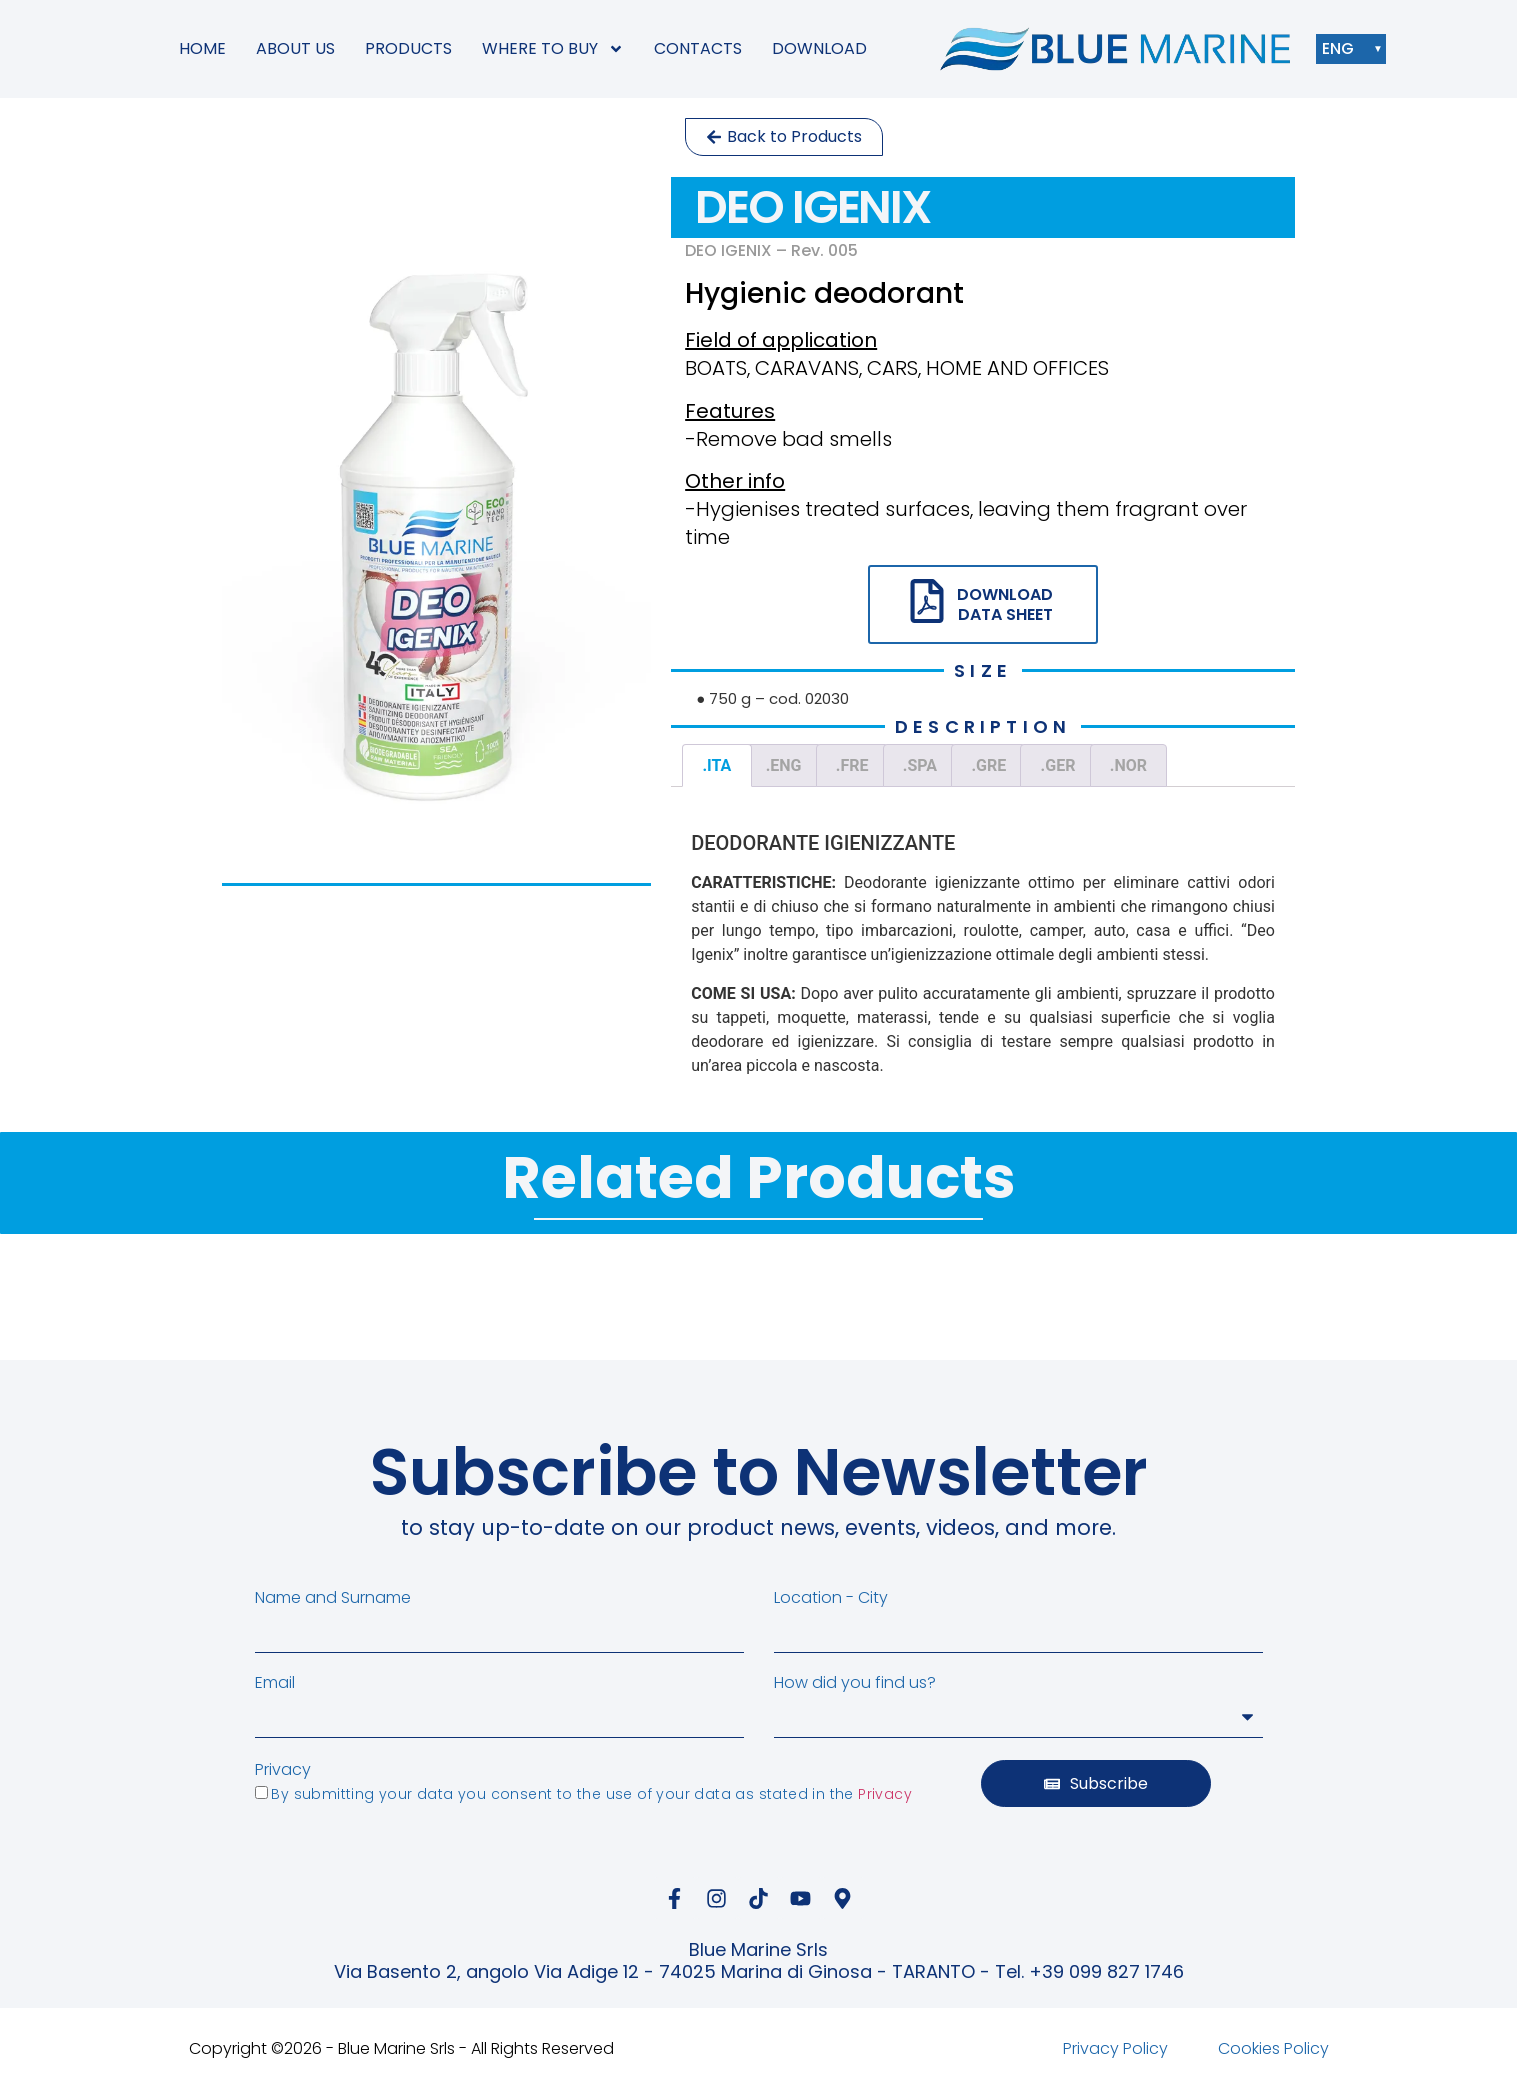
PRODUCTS (408, 48)
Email (275, 1683)
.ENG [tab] (784, 765)
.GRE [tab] (988, 765)
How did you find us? (855, 1683)
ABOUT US (295, 48)
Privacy (283, 1770)
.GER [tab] (1058, 765)
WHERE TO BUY (553, 49)
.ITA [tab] (716, 765)
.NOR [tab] (1128, 765)
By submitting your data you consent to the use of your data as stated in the (591, 1794)
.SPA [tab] (920, 765)
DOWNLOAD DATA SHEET (1005, 604)
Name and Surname (333, 1598)
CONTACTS (698, 48)
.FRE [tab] (852, 765)
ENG (1343, 48)
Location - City (831, 1598)
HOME (202, 48)
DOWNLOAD (819, 48)
